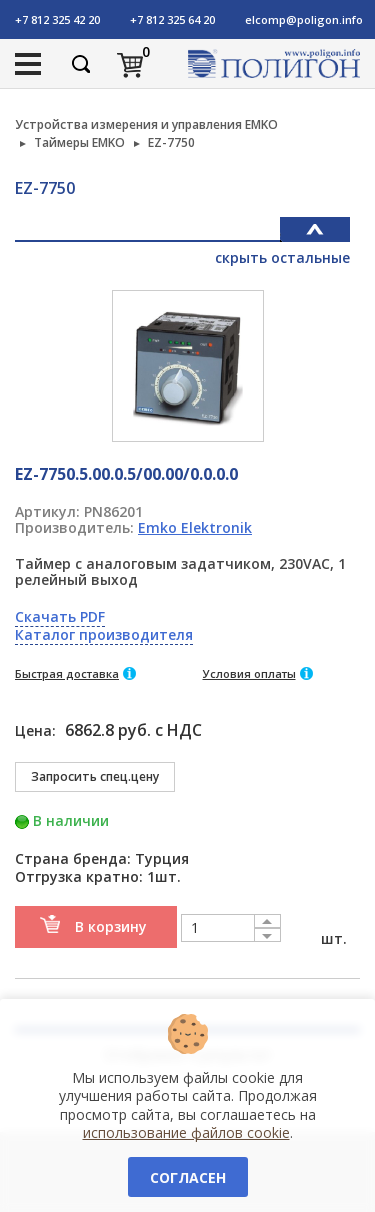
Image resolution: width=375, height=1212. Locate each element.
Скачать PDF (60, 616)
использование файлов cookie (186, 1132)
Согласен (188, 1177)
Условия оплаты (249, 673)
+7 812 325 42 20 (57, 19)
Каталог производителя (104, 634)
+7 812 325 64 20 (172, 19)
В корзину (111, 926)
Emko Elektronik (195, 527)
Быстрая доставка (67, 673)
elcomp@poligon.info (304, 19)
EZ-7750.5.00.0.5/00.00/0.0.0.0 (126, 474)
